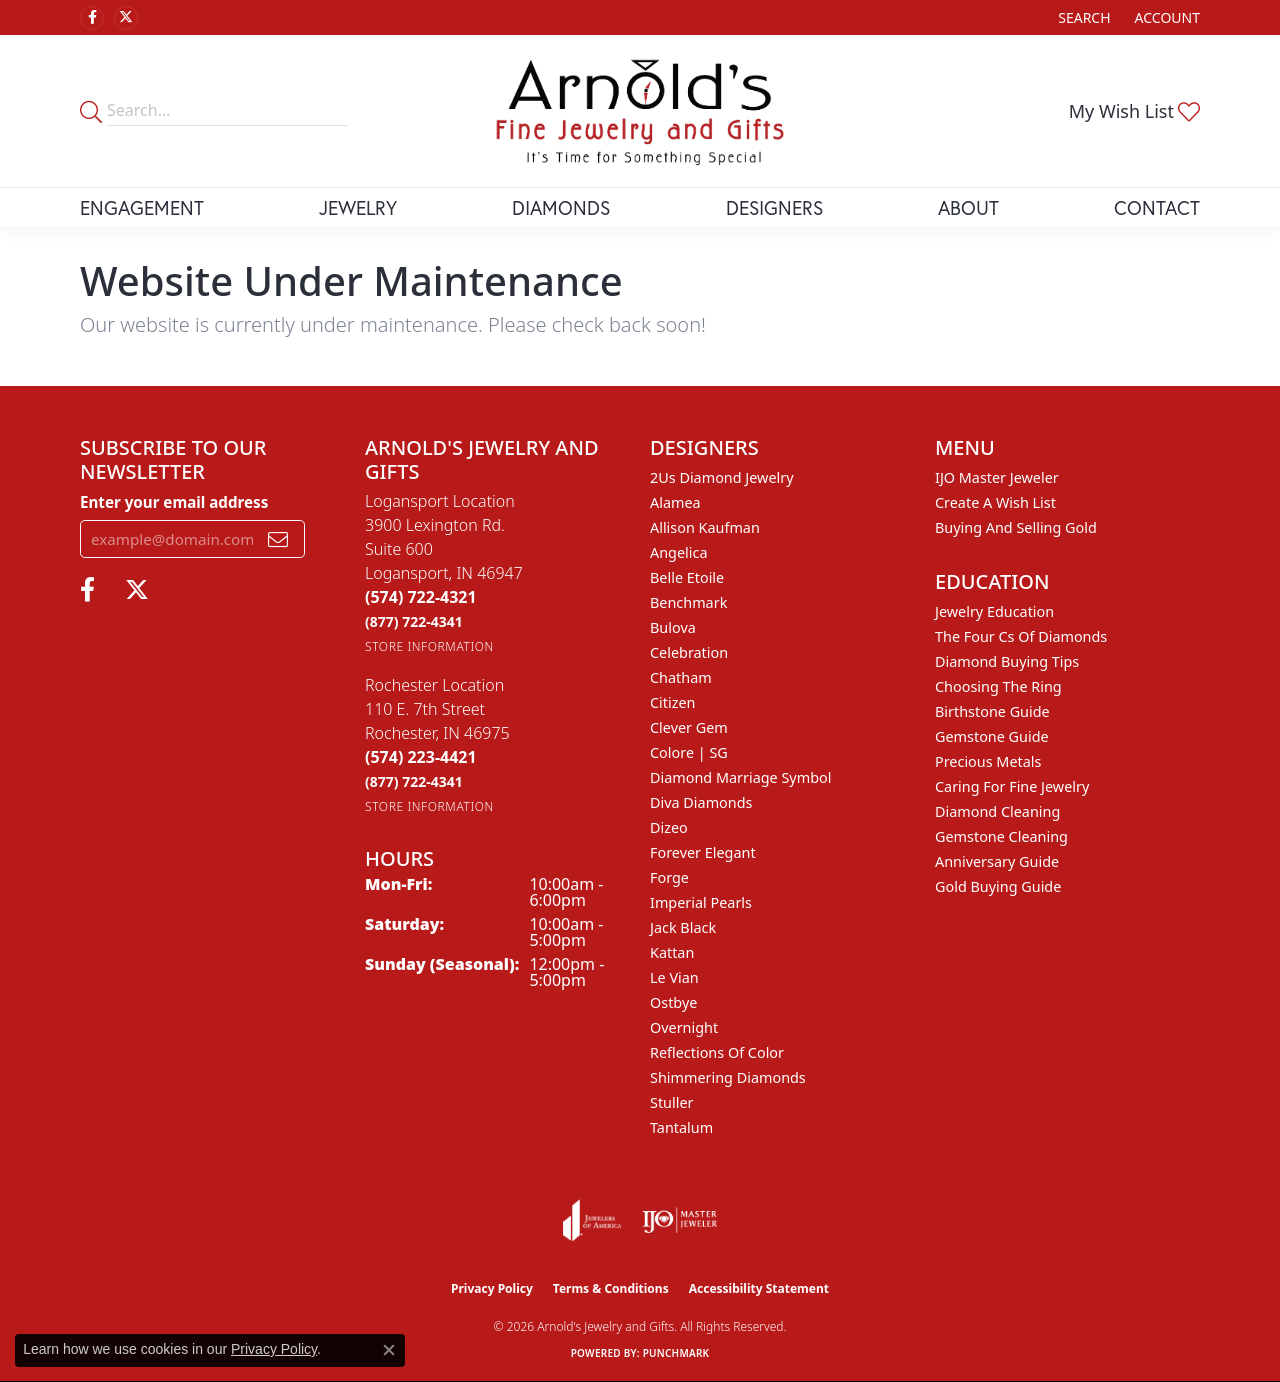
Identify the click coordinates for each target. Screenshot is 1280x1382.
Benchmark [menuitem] (688, 602)
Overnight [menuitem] (684, 1027)
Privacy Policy (492, 1288)
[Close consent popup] (389, 1350)
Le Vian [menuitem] (674, 977)
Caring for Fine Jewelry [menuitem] (1012, 786)
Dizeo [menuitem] (669, 827)
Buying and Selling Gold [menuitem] (1016, 527)
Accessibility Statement (759, 1288)
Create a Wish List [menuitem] (995, 502)
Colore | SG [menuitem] (689, 752)
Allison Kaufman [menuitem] (705, 527)
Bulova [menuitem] (673, 627)
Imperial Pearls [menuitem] (701, 902)
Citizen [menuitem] (673, 702)
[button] (1082, 17)
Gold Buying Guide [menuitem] (998, 886)
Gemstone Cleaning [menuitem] (1001, 836)
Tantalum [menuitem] (681, 1127)
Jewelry (358, 207)
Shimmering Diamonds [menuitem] (728, 1077)
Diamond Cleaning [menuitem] (997, 811)
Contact (1157, 207)
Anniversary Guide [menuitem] (997, 861)
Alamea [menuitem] (675, 502)
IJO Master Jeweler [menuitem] (997, 477)
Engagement (142, 207)
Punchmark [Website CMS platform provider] (676, 1353)
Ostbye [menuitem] (673, 1002)
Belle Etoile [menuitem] (687, 577)
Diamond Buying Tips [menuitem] (1007, 661)
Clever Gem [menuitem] (689, 727)
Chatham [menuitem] (681, 677)
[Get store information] (429, 646)
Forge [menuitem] (669, 877)
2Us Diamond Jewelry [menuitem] (722, 477)
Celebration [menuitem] (689, 652)
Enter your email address (174, 502)
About (968, 207)
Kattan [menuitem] (672, 952)
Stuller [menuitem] (671, 1102)
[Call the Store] (421, 597)
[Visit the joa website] (592, 1220)
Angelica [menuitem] (678, 552)
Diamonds (561, 207)
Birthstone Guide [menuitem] (992, 711)
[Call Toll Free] (414, 621)
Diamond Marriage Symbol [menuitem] (740, 777)
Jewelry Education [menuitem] (994, 611)
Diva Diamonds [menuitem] (701, 802)
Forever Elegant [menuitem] (703, 852)
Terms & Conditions (611, 1288)
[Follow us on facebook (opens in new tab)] (92, 18)
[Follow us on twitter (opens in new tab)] (126, 18)
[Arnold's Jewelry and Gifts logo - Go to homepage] (639, 111)
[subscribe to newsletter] (278, 539)
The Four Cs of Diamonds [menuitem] (1021, 636)
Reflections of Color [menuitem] (717, 1052)
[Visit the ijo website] (679, 1220)
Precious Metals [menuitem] (988, 761)
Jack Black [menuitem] (683, 927)
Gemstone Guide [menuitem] (992, 736)
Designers (774, 207)
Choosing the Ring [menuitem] (998, 686)
